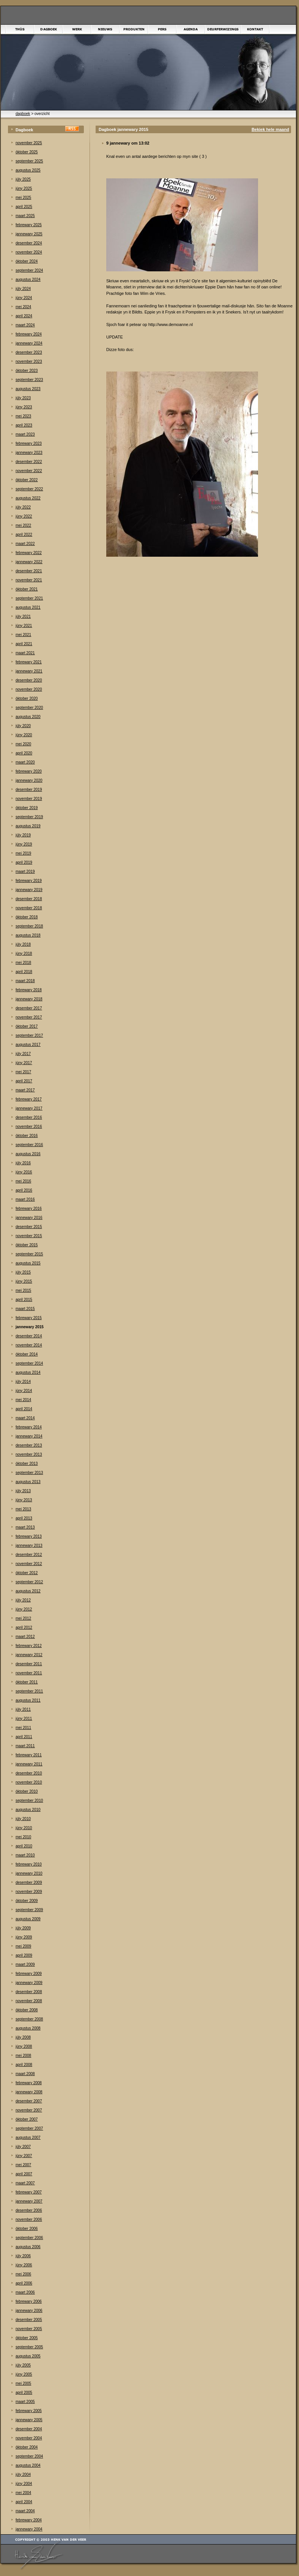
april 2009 (24, 1955)
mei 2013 (23, 1509)
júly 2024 (23, 289)
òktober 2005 (27, 2338)
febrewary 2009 (29, 1973)
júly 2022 (23, 507)
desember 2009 (29, 1882)
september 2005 (29, 2347)
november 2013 (29, 1454)
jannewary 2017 (29, 1108)
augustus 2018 (28, 935)
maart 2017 (25, 1090)
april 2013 (24, 1518)
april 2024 (24, 316)
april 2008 (24, 2065)
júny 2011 (24, 1718)
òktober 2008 (27, 2010)
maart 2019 (25, 871)
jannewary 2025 (29, 234)
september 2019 (29, 817)
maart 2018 (25, 981)
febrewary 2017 (29, 1099)
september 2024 (29, 270)
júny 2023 (24, 407)
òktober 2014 (27, 1354)
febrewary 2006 (29, 2301)
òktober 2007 (27, 2119)
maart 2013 (25, 1527)
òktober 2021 (27, 589)
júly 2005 (23, 2365)
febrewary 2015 (29, 1318)
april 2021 (24, 644)
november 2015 (29, 1236)
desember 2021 (29, 571)
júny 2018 (24, 953)
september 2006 (29, 2238)
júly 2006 (23, 2256)
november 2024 (29, 252)
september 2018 (29, 926)
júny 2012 (24, 1609)
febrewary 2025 (29, 225)
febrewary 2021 (29, 662)
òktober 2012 (27, 1573)
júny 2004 (24, 2484)
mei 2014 (23, 1400)
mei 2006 (23, 2274)
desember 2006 (29, 2210)
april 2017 (24, 1081)
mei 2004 (23, 2493)
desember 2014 (29, 1336)
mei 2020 (23, 744)
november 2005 (29, 2329)
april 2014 (24, 1409)
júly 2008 (23, 2037)
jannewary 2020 (29, 780)
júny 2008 (24, 2046)
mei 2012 (23, 1618)
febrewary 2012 (29, 1646)
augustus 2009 (28, 1919)
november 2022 (29, 471)
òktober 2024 (27, 261)
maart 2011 (25, 1746)
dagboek (23, 114)
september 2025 (29, 161)
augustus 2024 (28, 279)
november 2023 (29, 361)
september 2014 (29, 1363)
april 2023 (24, 425)
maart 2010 (25, 1855)
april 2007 (24, 2174)
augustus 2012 (28, 1591)
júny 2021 (24, 626)
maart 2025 (25, 216)
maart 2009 (25, 1964)
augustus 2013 (28, 1482)
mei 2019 (23, 853)
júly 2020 (23, 726)
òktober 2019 (27, 808)
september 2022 (29, 489)
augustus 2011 (28, 1700)
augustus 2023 (28, 389)
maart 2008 (25, 2074)
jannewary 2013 (29, 1545)
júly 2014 (23, 1381)
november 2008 (29, 2001)
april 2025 (24, 207)
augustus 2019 (28, 826)
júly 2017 (23, 1054)
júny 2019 (24, 844)
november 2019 (29, 799)
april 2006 (24, 2283)
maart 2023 (25, 434)
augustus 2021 (28, 607)
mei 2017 (23, 1072)
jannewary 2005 (29, 2420)
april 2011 (24, 1737)
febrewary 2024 (29, 334)
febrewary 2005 (29, 2411)
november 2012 (29, 1564)
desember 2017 (29, 1008)
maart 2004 (25, 2511)
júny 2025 (24, 188)
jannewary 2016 (29, 1218)
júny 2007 (24, 2156)
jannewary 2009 (29, 1983)
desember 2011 (29, 1664)
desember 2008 (29, 1992)
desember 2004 (29, 2429)
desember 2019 (29, 789)
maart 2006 (25, 2292)
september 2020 (29, 707)
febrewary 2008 (29, 2083)
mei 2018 (23, 962)
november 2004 (29, 2438)
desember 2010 (29, 1773)
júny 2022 (24, 516)
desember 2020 (29, 680)
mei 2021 (23, 635)
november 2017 (29, 1017)
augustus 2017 (28, 1044)
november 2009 (29, 1891)
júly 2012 (23, 1600)
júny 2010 (24, 1828)
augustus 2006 (28, 2247)
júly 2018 (23, 944)
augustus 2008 (28, 2028)
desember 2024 (29, 243)
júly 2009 (23, 1928)
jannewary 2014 (29, 1436)
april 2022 (24, 534)
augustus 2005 (28, 2356)
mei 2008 (23, 2055)
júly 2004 (23, 2474)
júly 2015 (23, 1272)
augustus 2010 (28, 1810)
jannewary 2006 (29, 2310)
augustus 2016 (28, 1154)
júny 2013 (24, 1500)
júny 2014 (24, 1391)
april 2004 (24, 2502)
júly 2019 (23, 835)
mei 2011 (23, 1728)
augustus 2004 (28, 2465)
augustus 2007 (28, 2137)
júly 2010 (23, 1819)
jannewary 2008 (29, 2092)
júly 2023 (23, 398)
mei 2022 (23, 525)
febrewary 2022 (29, 553)
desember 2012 (29, 1555)
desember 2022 (29, 462)
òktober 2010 (27, 1791)
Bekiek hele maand (270, 129)
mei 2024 (23, 307)
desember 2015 (29, 1227)
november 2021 (29, 580)
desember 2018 (29, 899)
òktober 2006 (27, 2228)
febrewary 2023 (29, 443)
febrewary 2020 (29, 771)
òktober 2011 (27, 1682)
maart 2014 (25, 1418)
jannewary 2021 (29, 671)
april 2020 (24, 753)
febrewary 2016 (29, 1208)
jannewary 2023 (29, 452)
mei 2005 (23, 2383)
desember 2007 (29, 2101)
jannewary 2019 (29, 890)
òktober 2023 (27, 370)
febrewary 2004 (29, 2520)
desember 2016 (29, 1117)
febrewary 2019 (29, 881)
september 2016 (29, 1145)
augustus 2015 (28, 1263)
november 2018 (29, 908)
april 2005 (24, 2392)
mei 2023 (23, 416)
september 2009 (29, 1910)
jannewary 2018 (29, 999)
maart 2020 (25, 762)
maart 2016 (25, 1199)
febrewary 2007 (29, 2192)
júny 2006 (24, 2265)
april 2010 (24, 1846)
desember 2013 (29, 1445)
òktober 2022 (27, 480)
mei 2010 (23, 1837)
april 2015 (24, 1299)
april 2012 (24, 1627)
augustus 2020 (28, 717)
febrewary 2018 (29, 990)
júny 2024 (24, 298)
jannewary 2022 (29, 562)
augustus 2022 (28, 498)
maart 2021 (25, 653)
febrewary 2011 (29, 1755)
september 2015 (29, 1254)
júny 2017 (24, 1063)
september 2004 (29, 2456)
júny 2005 (24, 2374)
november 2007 (29, 2110)
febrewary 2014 (29, 1427)
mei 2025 (23, 197)
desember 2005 (29, 2320)
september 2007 (29, 2128)
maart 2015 (25, 1309)
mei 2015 (23, 1290)
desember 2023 (29, 352)
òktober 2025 (27, 152)
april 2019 (24, 862)
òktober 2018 (27, 917)
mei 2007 (23, 2165)
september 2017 (29, 1035)
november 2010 (29, 1782)
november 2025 (29, 143)
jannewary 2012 (29, 1655)
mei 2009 (23, 1946)
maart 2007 (25, 2183)
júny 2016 (24, 1172)
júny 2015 (24, 1281)
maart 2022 (25, 544)
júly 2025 (23, 179)
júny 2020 (24, 735)
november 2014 (29, 1345)
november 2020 (29, 689)
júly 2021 (23, 616)
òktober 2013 (27, 1463)
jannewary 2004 (29, 2529)
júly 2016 (23, 1163)
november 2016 (29, 1126)
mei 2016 (23, 1181)
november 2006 (29, 2219)
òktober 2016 (27, 1136)
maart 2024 (25, 325)
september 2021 (29, 598)
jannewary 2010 (29, 1873)
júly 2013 (23, 1491)
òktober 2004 (27, 2447)
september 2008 (29, 2019)
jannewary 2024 (29, 343)
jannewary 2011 (29, 1764)
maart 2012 (25, 1636)
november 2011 (29, 1673)
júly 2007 (23, 2147)
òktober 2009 (27, 1901)
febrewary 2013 (29, 1536)
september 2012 (29, 1582)
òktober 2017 (27, 1026)
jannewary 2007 (29, 2201)
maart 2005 (25, 2402)
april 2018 (24, 972)
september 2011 (29, 1691)
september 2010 (29, 1800)
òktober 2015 (27, 1245)
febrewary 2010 (29, 1864)
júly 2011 (23, 1709)
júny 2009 (24, 1937)
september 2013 (29, 1473)
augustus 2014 (28, 1372)
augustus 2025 (28, 170)
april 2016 (24, 1190)
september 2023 (29, 380)
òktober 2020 (27, 698)
